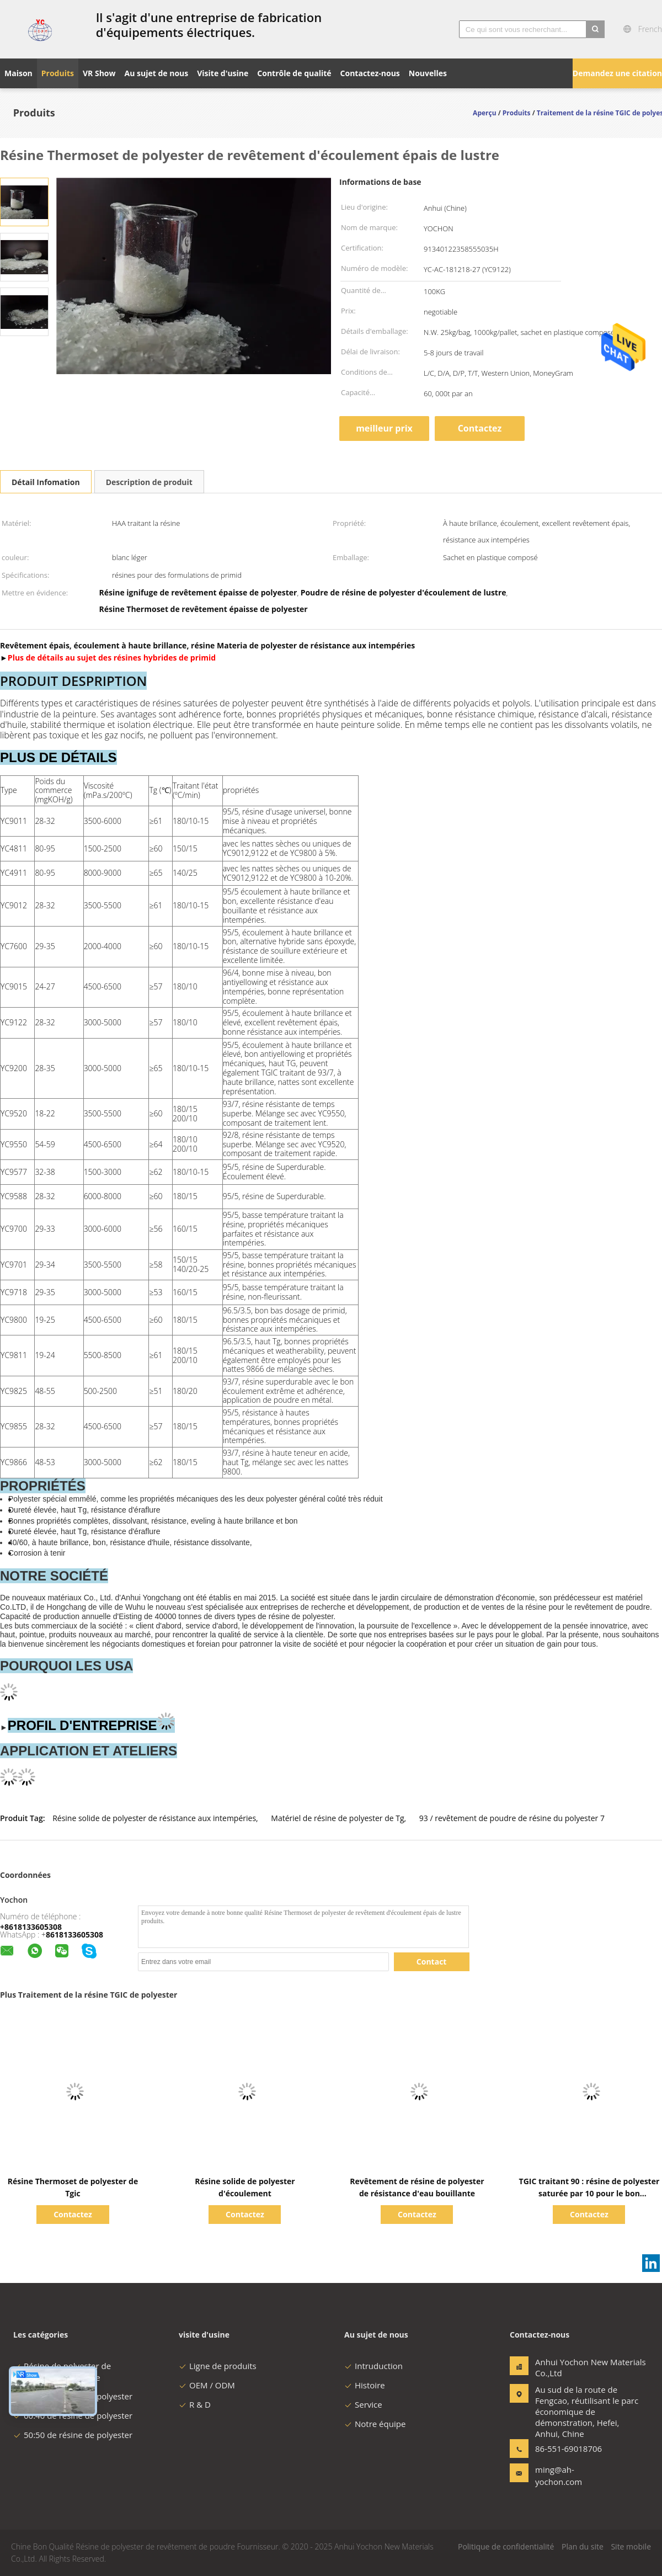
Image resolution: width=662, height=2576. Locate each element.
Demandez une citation (617, 73)
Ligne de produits (218, 2365)
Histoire (364, 2385)
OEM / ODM (207, 2385)
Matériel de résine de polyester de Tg (337, 1818)
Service (363, 2404)
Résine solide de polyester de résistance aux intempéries (154, 1818)
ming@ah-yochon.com (558, 2475)
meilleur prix (384, 428)
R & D (195, 2404)
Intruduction (373, 2365)
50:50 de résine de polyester (72, 2434)
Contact (432, 1961)
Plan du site (583, 2546)
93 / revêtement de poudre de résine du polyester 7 (512, 1818)
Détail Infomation (46, 482)
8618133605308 (74, 1934)
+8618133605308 (31, 1927)
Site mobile (631, 2546)
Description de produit (149, 482)
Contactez (480, 428)
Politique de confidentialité (506, 2546)
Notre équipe (374, 2423)
